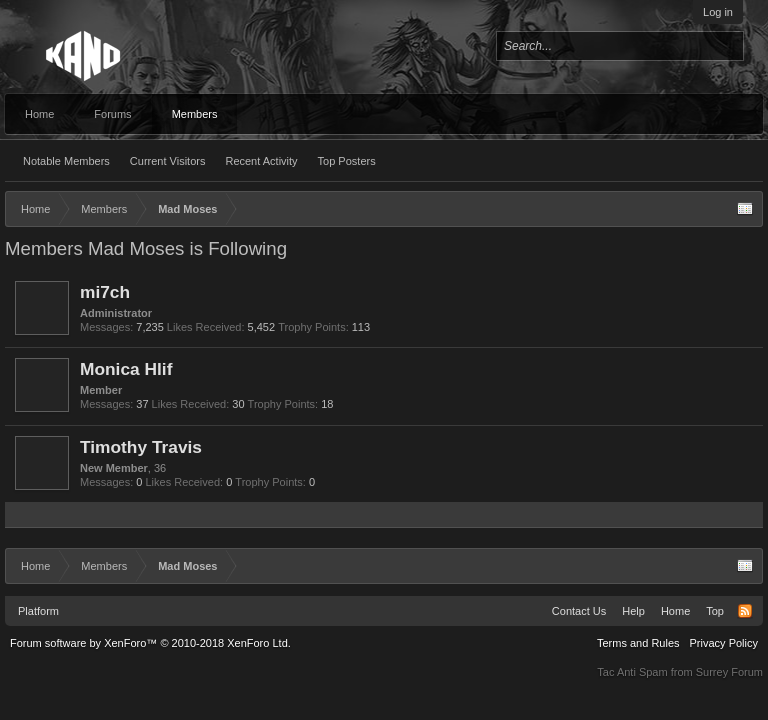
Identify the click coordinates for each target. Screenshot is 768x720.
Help (633, 611)
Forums (112, 114)
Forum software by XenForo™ (150, 643)
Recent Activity (261, 161)
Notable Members (66, 161)
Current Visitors (168, 161)
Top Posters (347, 161)
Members (195, 114)
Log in (718, 12)
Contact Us (579, 611)
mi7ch (105, 292)
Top (715, 611)
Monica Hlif (126, 369)
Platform (38, 611)
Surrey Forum (729, 672)
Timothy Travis (141, 447)
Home (39, 114)
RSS (745, 611)
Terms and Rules (638, 643)
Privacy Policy (724, 643)
